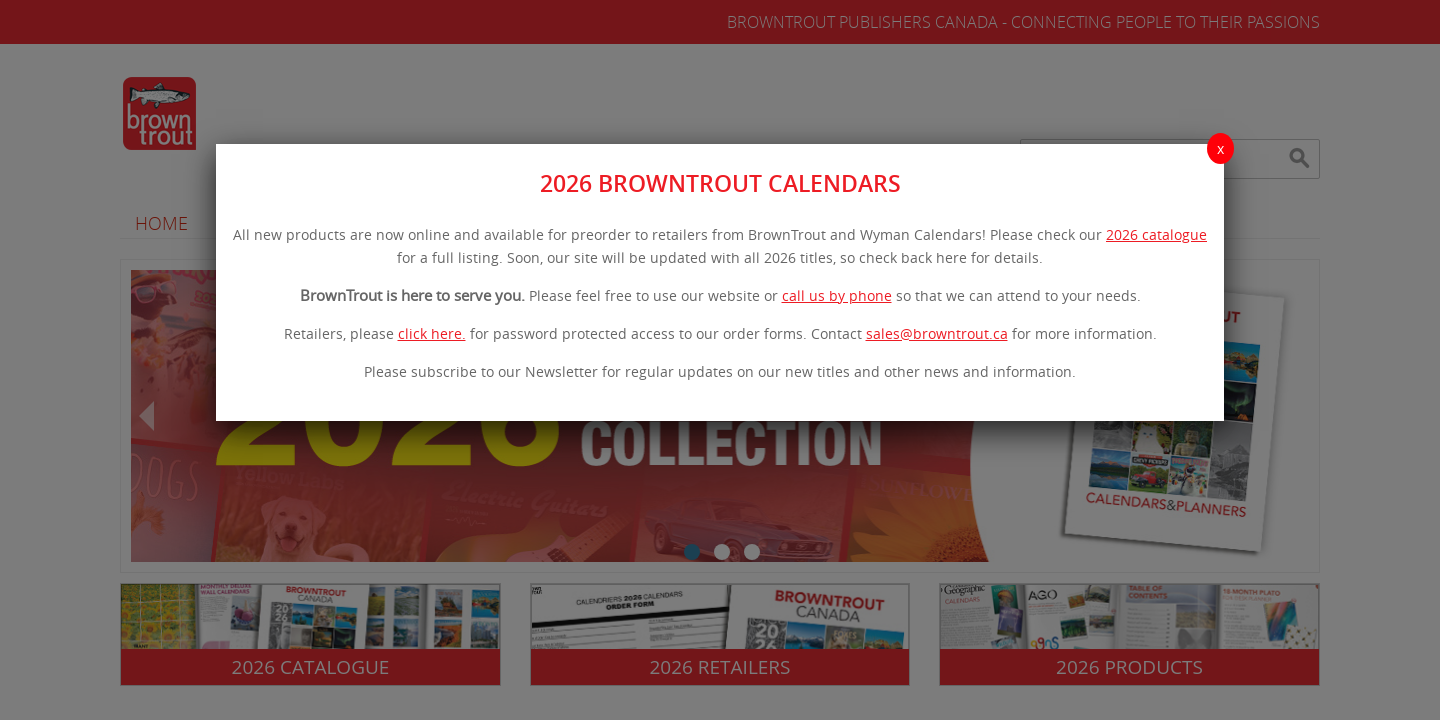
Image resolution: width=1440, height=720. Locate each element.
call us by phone (837, 295)
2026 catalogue (1156, 234)
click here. (432, 333)
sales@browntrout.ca (937, 333)
